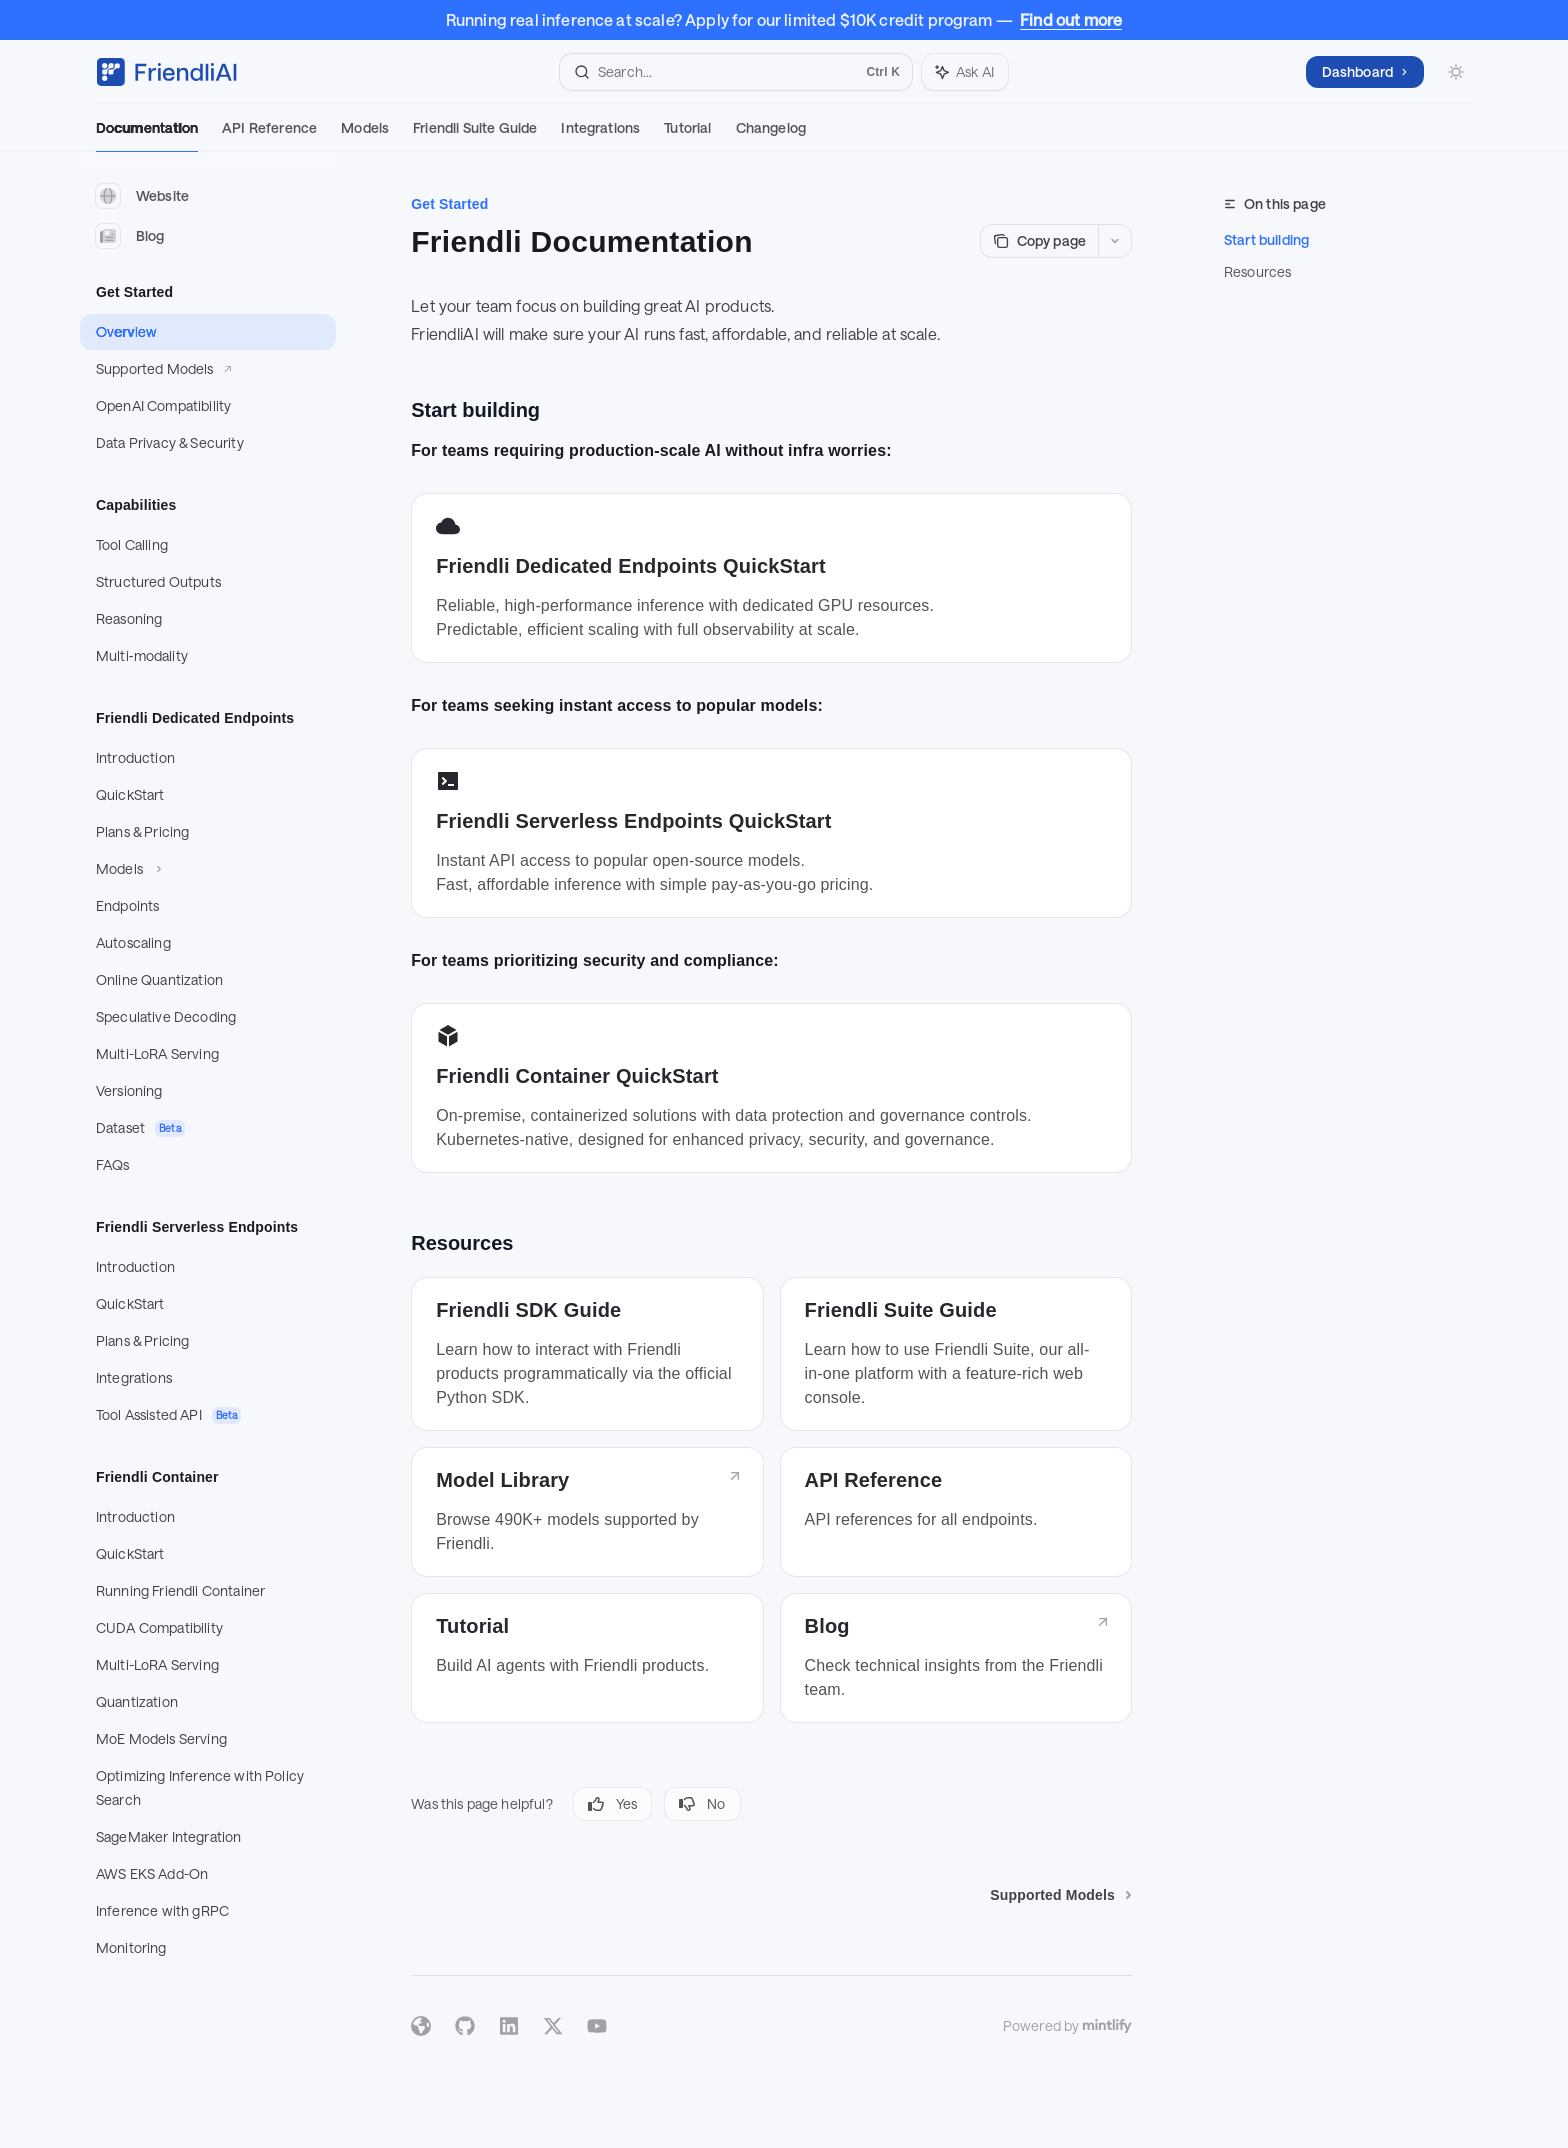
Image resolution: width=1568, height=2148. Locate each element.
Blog (130, 236)
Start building (1266, 239)
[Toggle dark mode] (1456, 72)
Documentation (147, 135)
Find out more (1071, 19)
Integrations (600, 135)
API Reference (269, 135)
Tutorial (687, 135)
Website (142, 196)
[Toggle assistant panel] (965, 72)
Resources (1257, 271)
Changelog (771, 135)
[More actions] (1115, 241)
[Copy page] (1039, 241)
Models (365, 135)
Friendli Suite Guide (475, 135)
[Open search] (736, 72)
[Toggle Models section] (208, 869)
